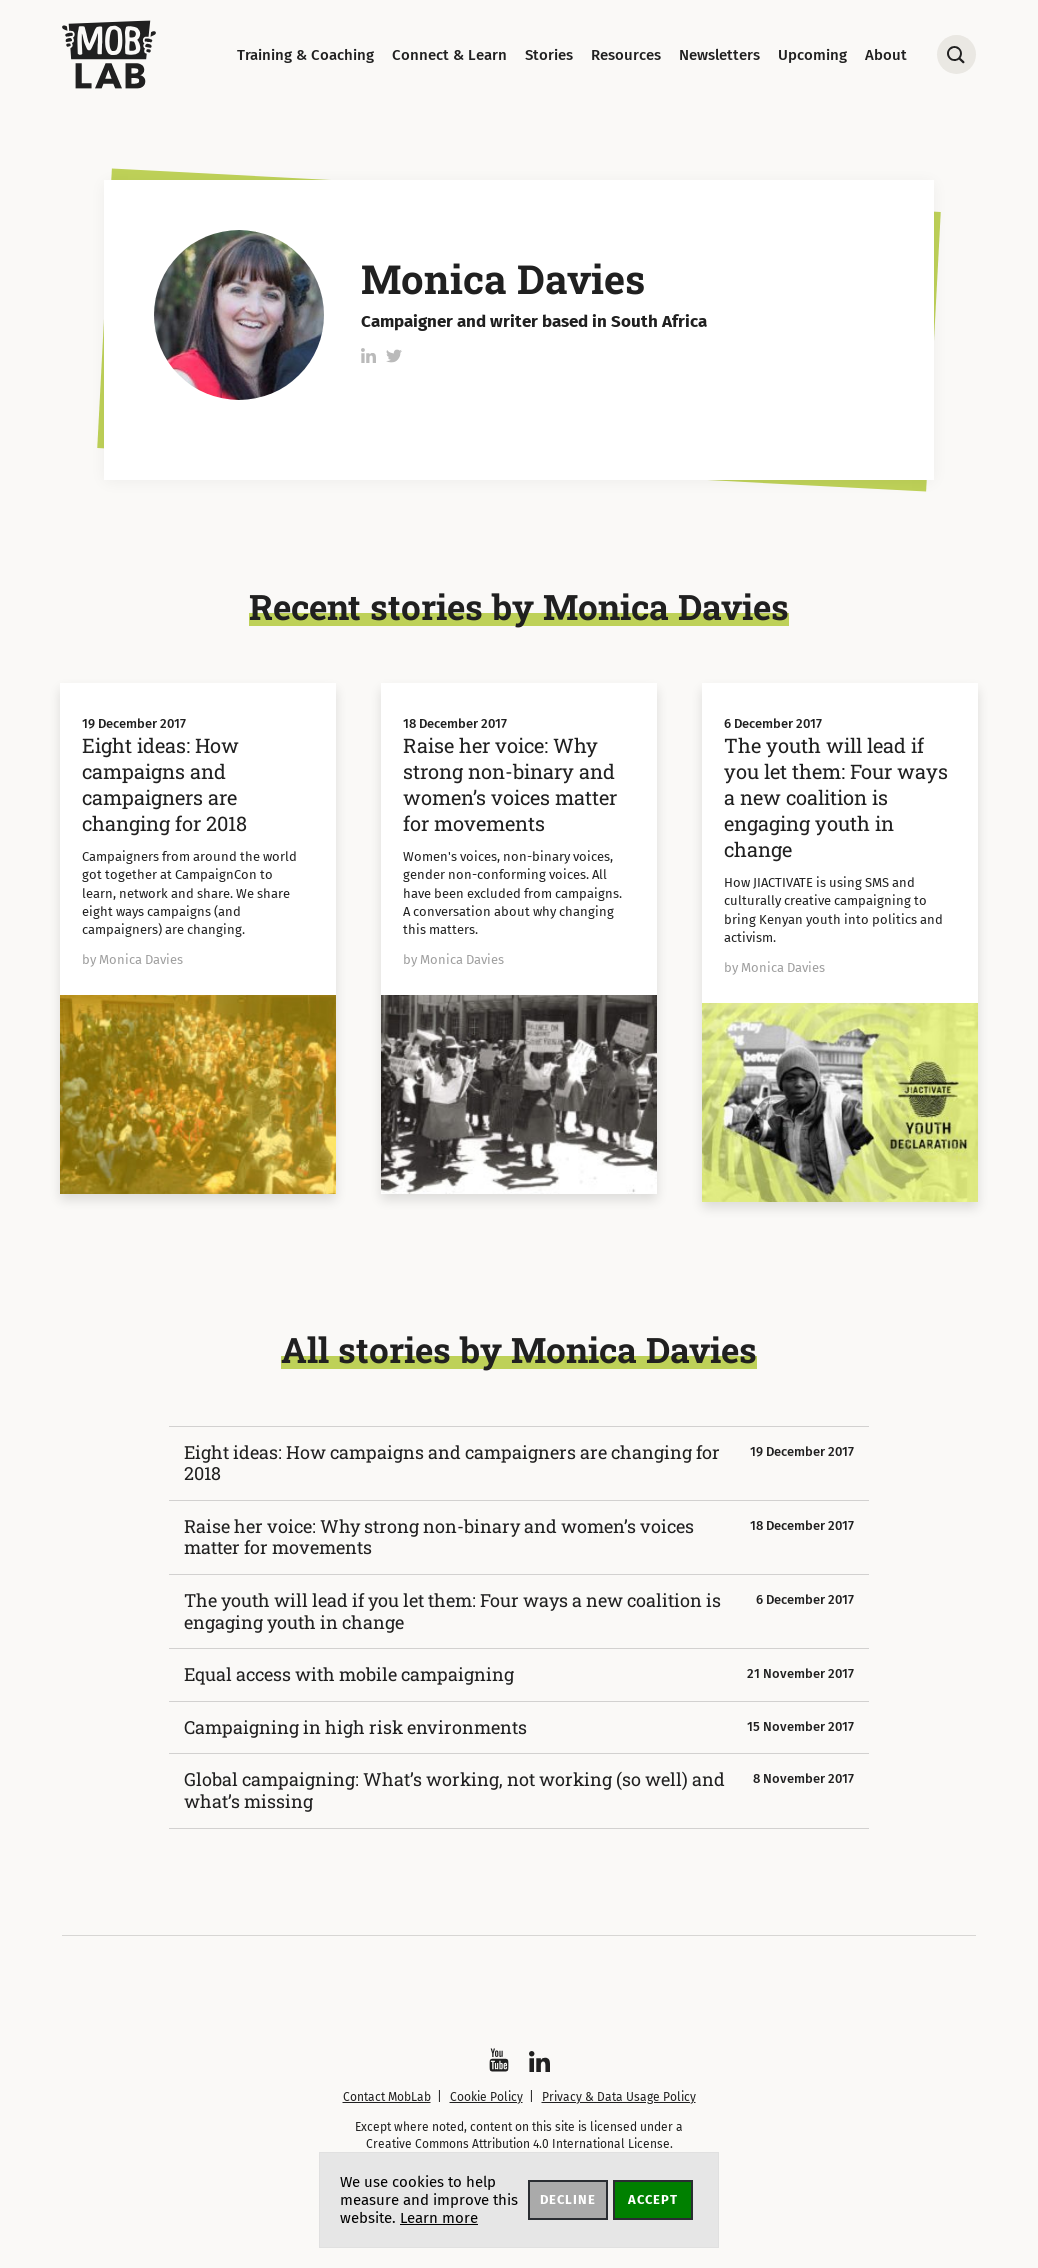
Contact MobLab (387, 2097)
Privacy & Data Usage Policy (619, 2097)
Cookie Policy (486, 2097)
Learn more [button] (439, 2218)
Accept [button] (653, 2199)
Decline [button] (568, 2199)
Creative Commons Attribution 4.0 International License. (519, 2144)
